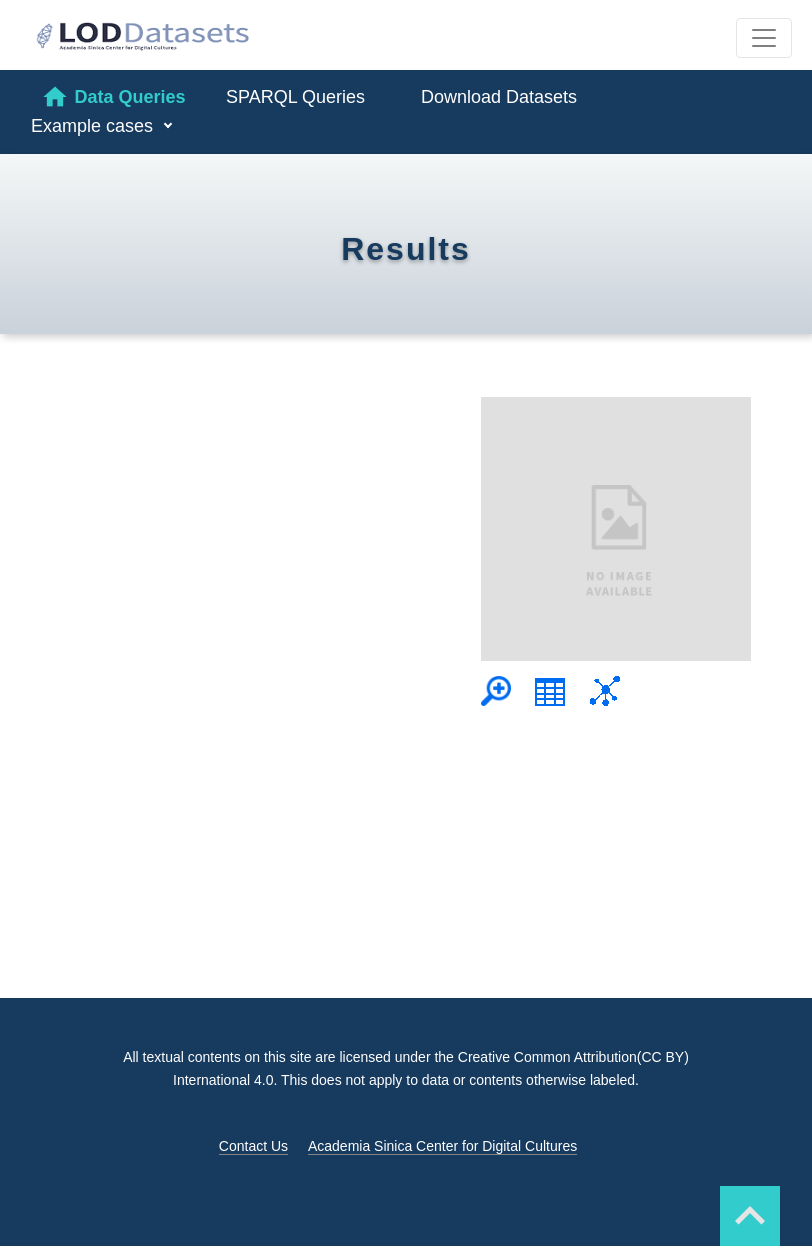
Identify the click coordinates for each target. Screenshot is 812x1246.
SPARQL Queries (295, 97)
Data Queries (113, 97)
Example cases (94, 126)
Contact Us (253, 1146)
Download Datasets (499, 97)
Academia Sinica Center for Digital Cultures (442, 1146)
